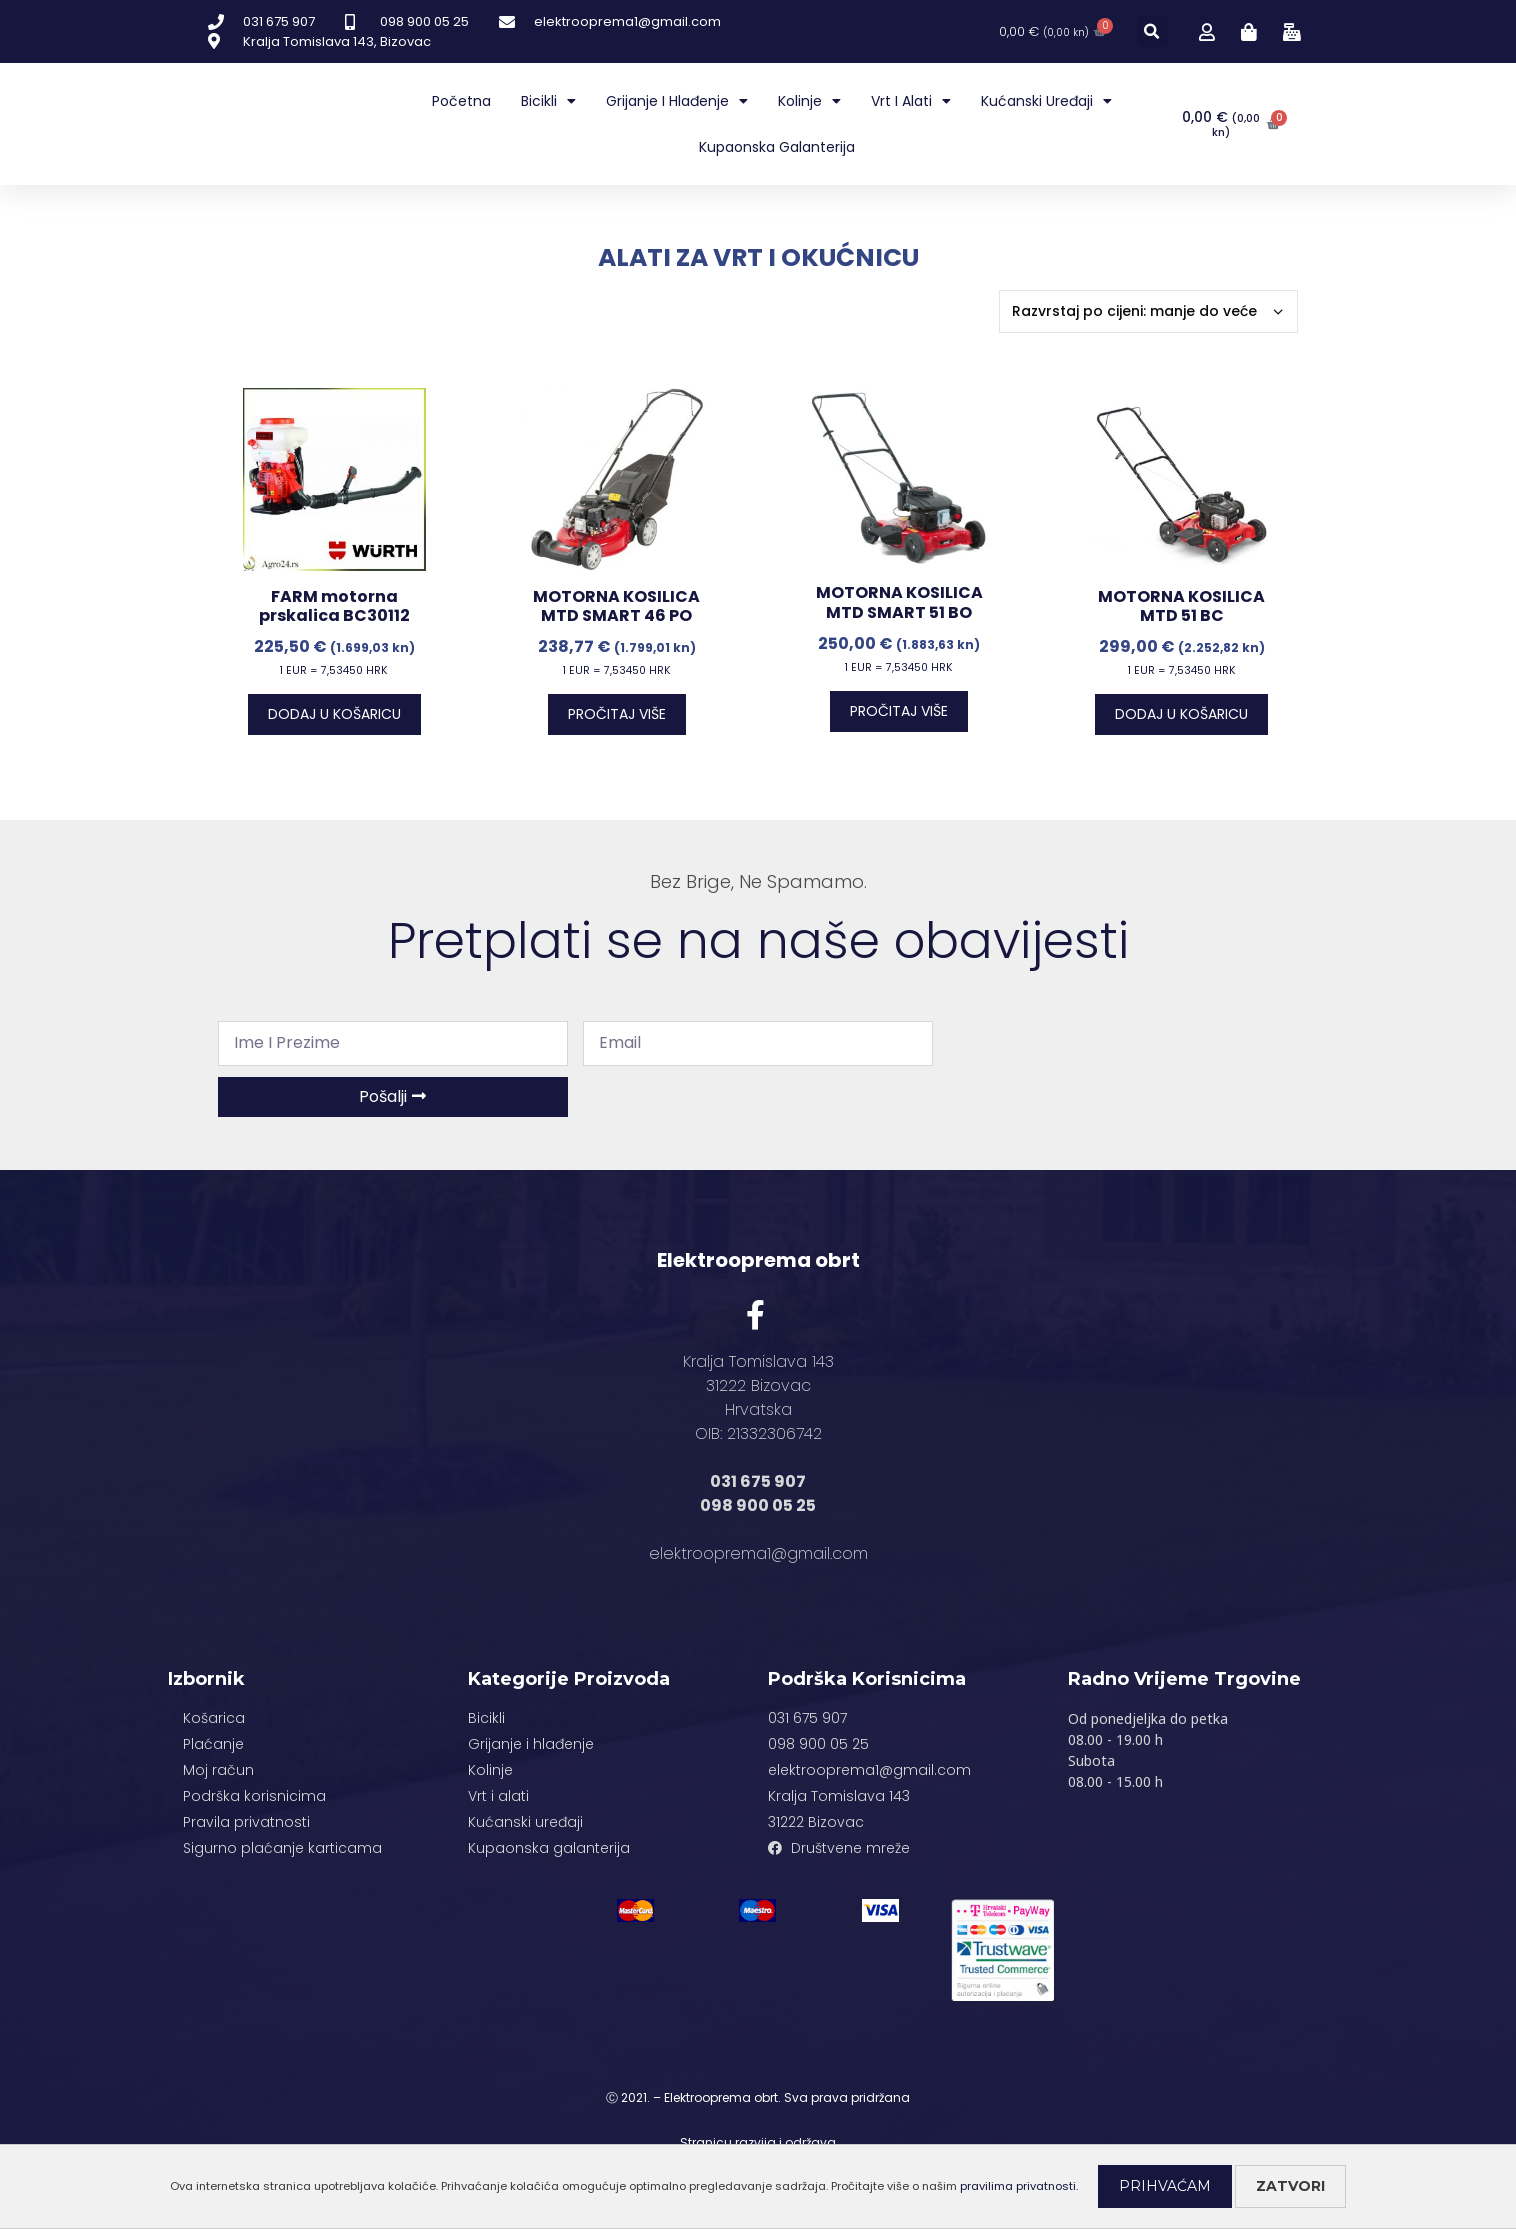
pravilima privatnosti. (1019, 2186)
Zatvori (1290, 2186)
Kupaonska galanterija (777, 147)
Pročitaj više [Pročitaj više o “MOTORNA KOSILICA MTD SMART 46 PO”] (617, 714)
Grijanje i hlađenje (677, 101)
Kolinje (809, 101)
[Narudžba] (1148, 311)
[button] (1152, 31)
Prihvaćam (1165, 2186)
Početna (461, 101)
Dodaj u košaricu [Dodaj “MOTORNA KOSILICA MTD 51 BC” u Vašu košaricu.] (1181, 714)
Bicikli (548, 101)
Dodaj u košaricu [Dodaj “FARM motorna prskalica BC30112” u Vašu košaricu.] (334, 714)
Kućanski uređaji (1046, 101)
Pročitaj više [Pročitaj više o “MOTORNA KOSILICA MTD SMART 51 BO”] (899, 711)
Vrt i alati (911, 101)
